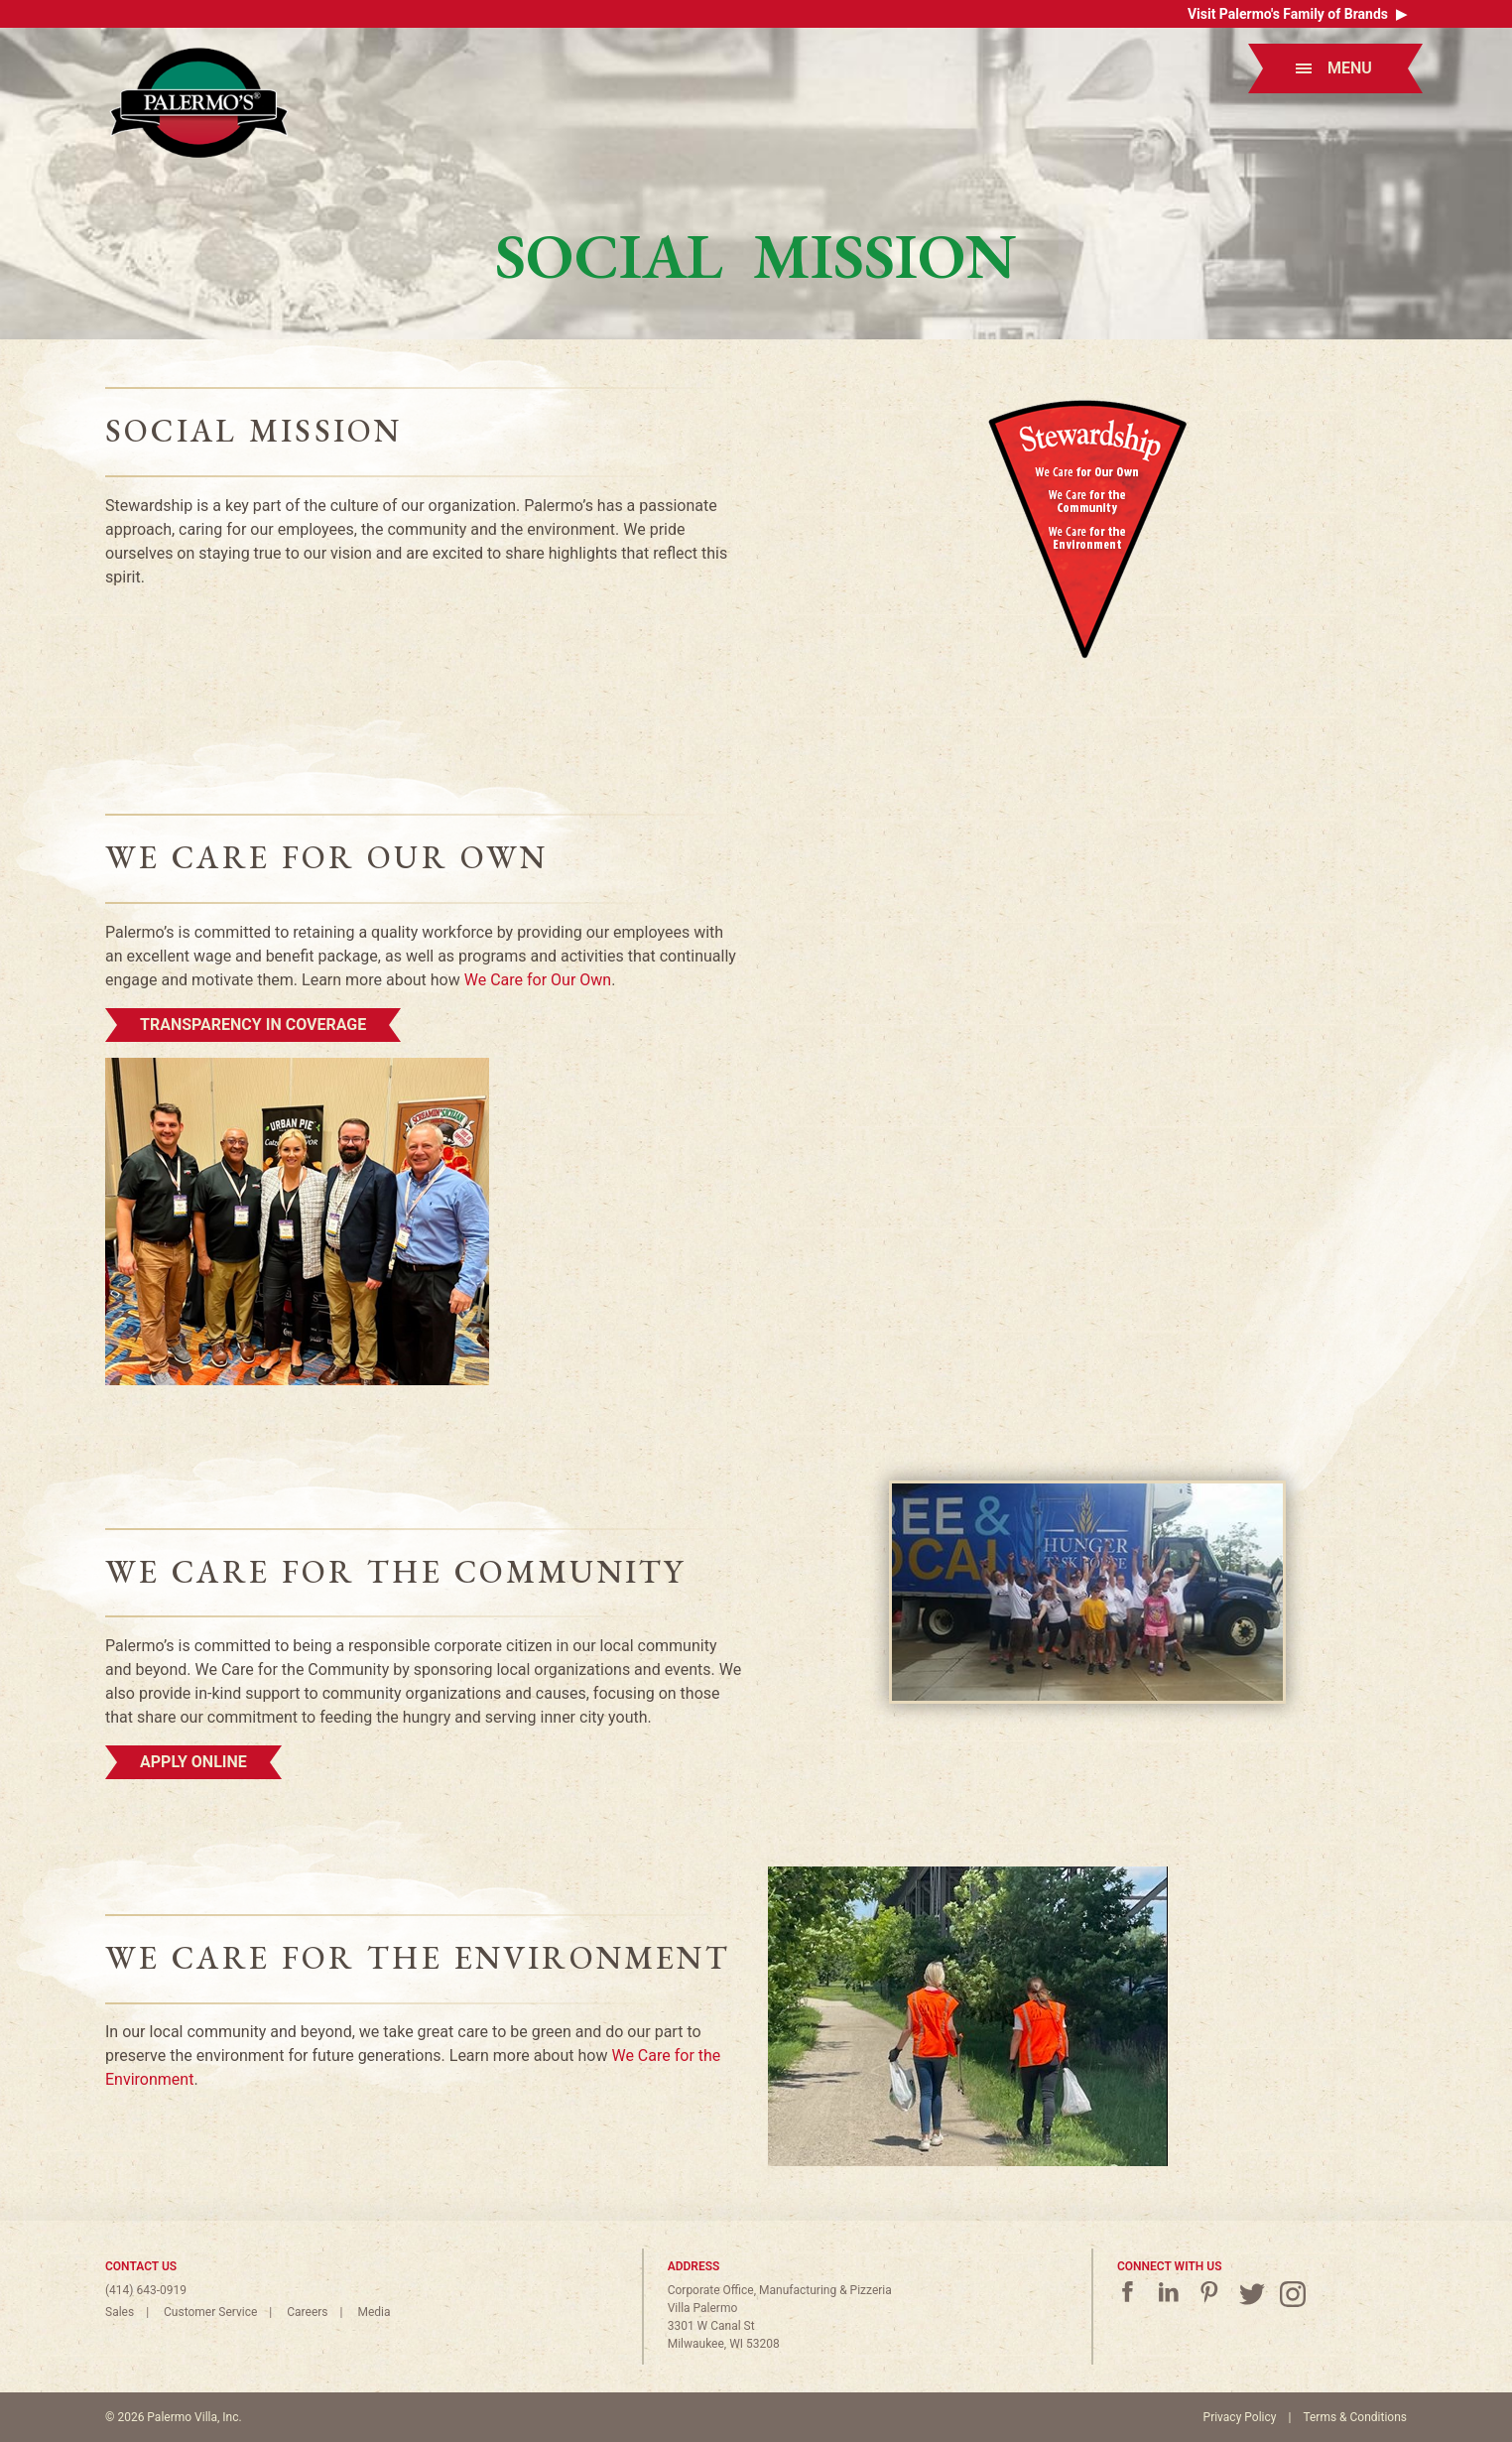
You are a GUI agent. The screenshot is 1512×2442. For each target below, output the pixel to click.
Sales (119, 2312)
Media (373, 2312)
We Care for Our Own (537, 979)
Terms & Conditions (1355, 2417)
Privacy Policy (1240, 2417)
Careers (307, 2312)
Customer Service (210, 2312)
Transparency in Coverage (253, 1024)
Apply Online (193, 1761)
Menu (1334, 68)
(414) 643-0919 (146, 2290)
